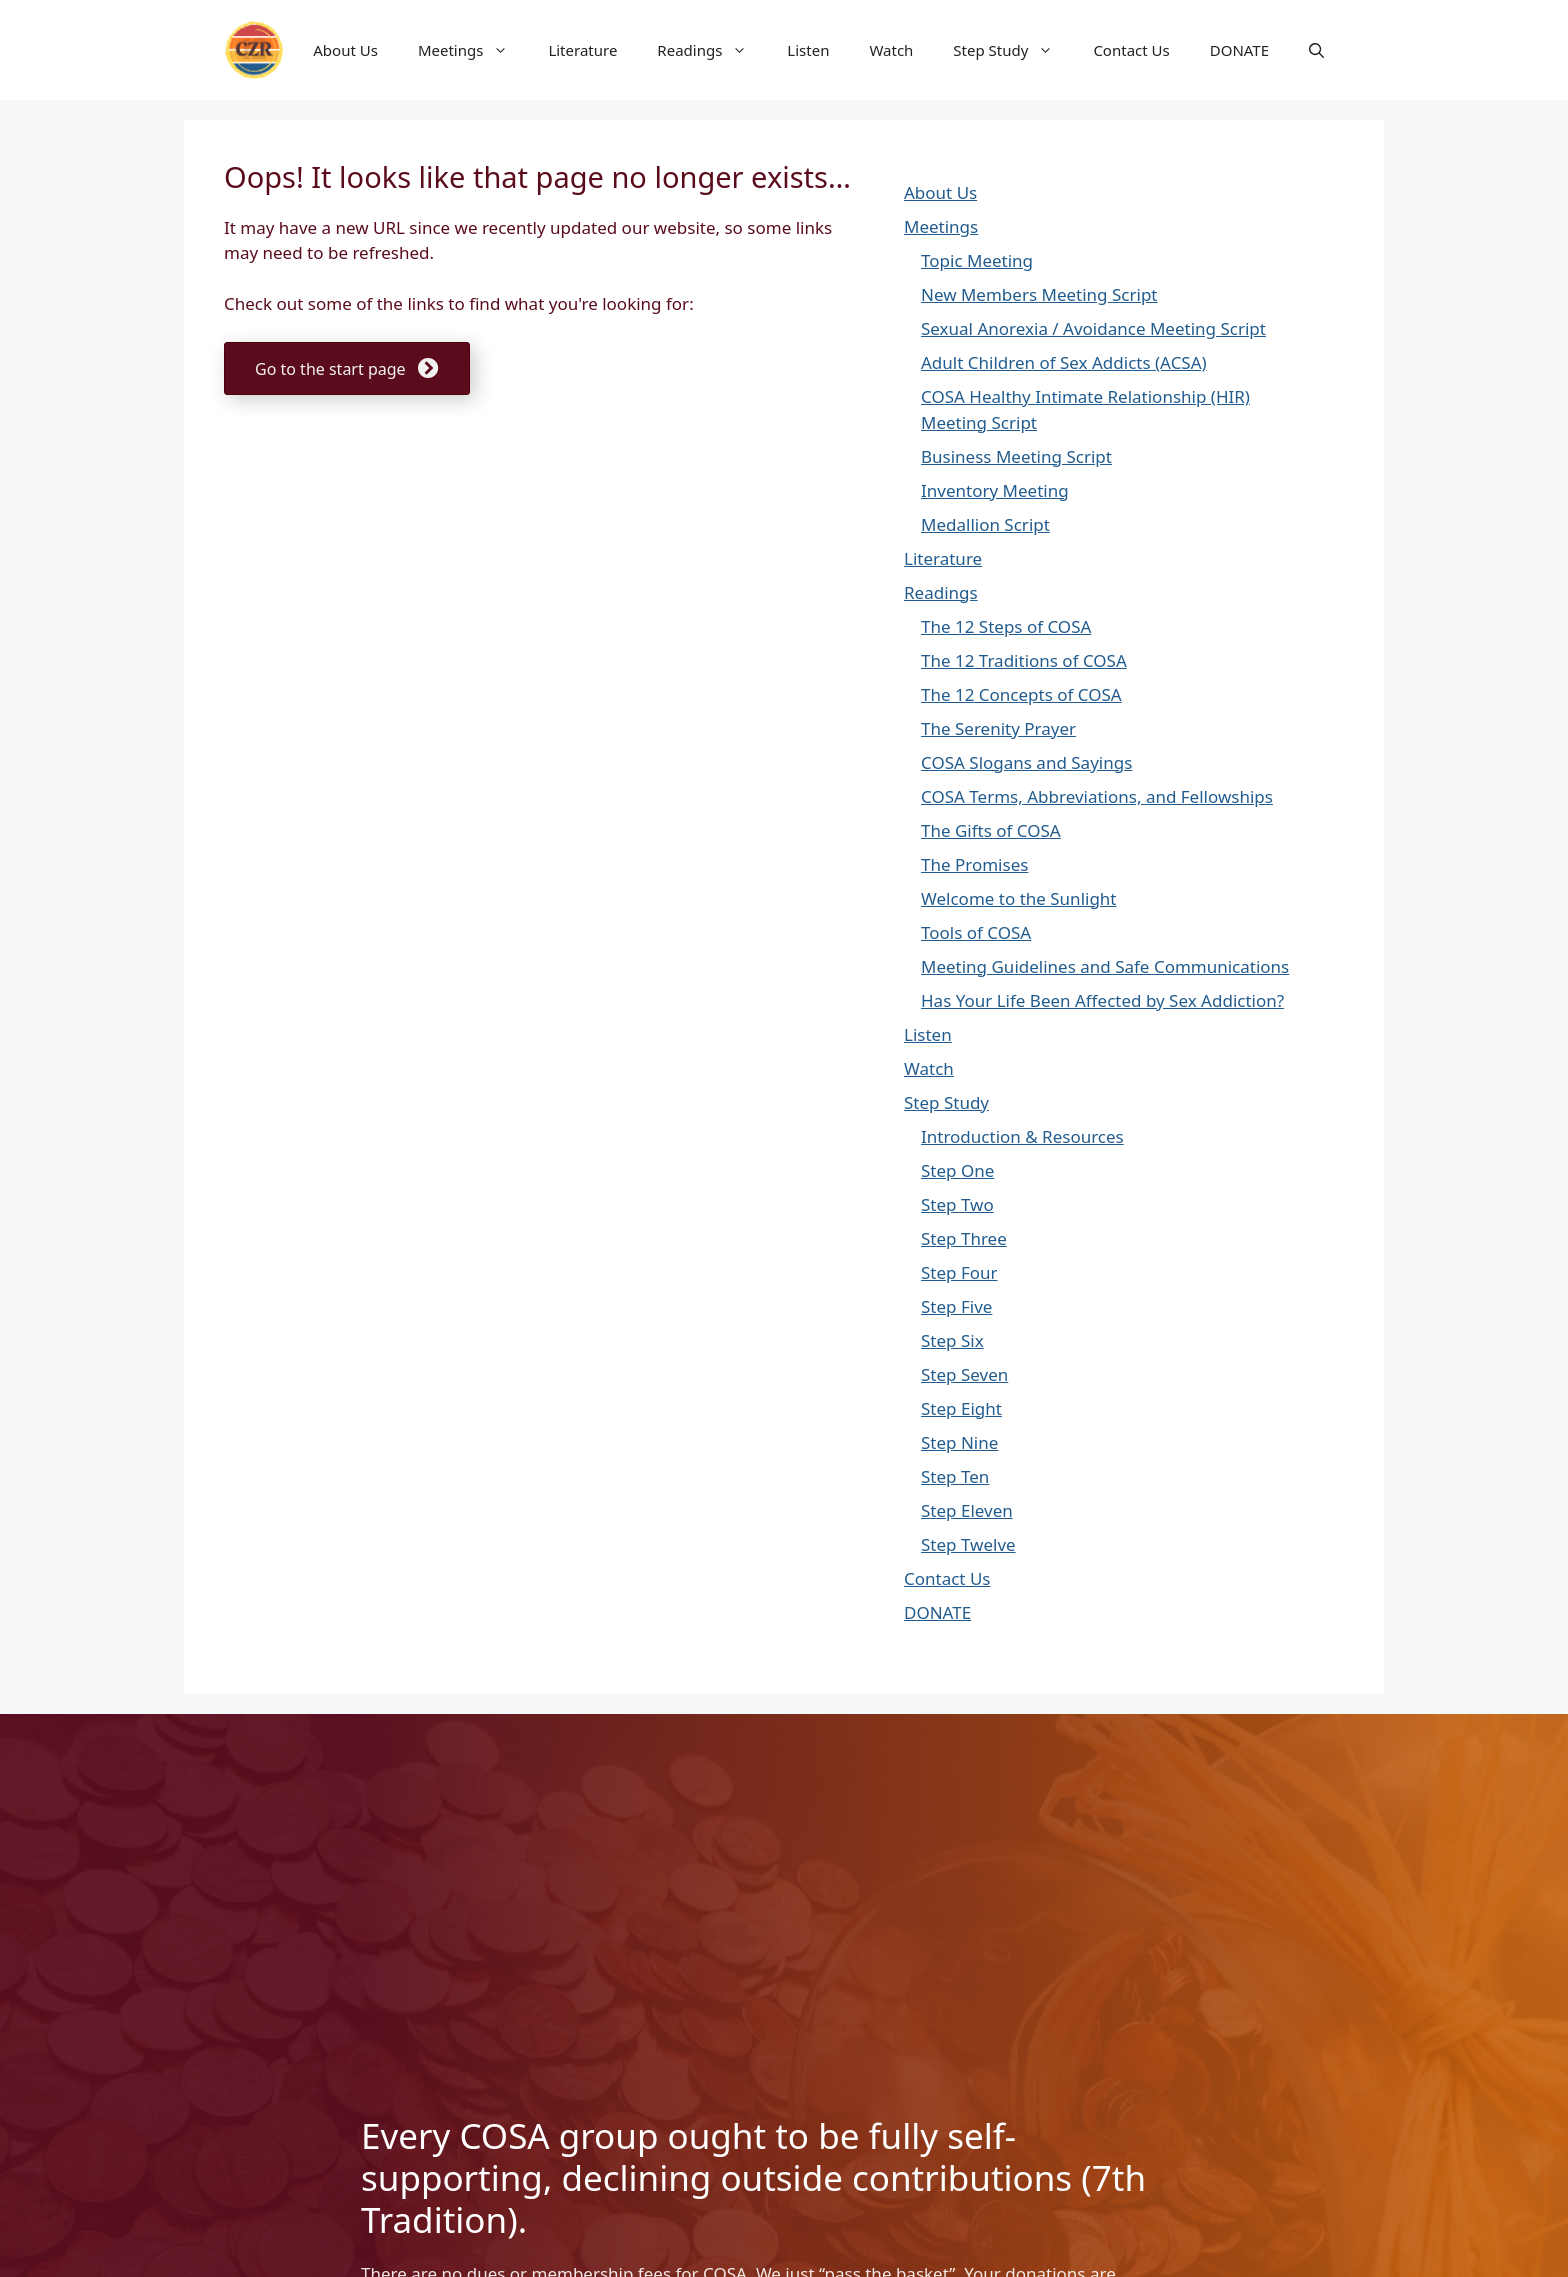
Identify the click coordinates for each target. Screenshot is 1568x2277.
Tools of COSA (976, 932)
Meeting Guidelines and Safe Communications (1105, 966)
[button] (1316, 50)
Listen (808, 50)
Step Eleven (967, 1510)
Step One (957, 1170)
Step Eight (961, 1408)
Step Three (964, 1238)
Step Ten (955, 1476)
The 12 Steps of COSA (1006, 626)
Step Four (959, 1272)
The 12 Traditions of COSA (1024, 660)
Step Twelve (968, 1544)
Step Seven (964, 1374)
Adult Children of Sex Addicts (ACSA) (1064, 362)
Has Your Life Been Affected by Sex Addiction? (1102, 1000)
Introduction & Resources (1022, 1136)
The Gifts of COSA (991, 830)
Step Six (952, 1340)
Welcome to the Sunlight (1019, 898)
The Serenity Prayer (998, 728)
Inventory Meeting (995, 490)
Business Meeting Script (1016, 456)
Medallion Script (985, 524)
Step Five (956, 1306)
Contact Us (1131, 50)
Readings (712, 50)
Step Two (957, 1204)
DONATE (1239, 50)
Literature (582, 50)
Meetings (473, 50)
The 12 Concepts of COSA (1021, 694)
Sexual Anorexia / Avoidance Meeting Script (1093, 328)
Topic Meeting (977, 260)
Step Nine (959, 1442)
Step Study (1013, 50)
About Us (345, 50)
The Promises (974, 864)
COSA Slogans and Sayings (1026, 762)
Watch (891, 50)
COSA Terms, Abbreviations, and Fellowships (1097, 796)
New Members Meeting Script (1039, 294)
